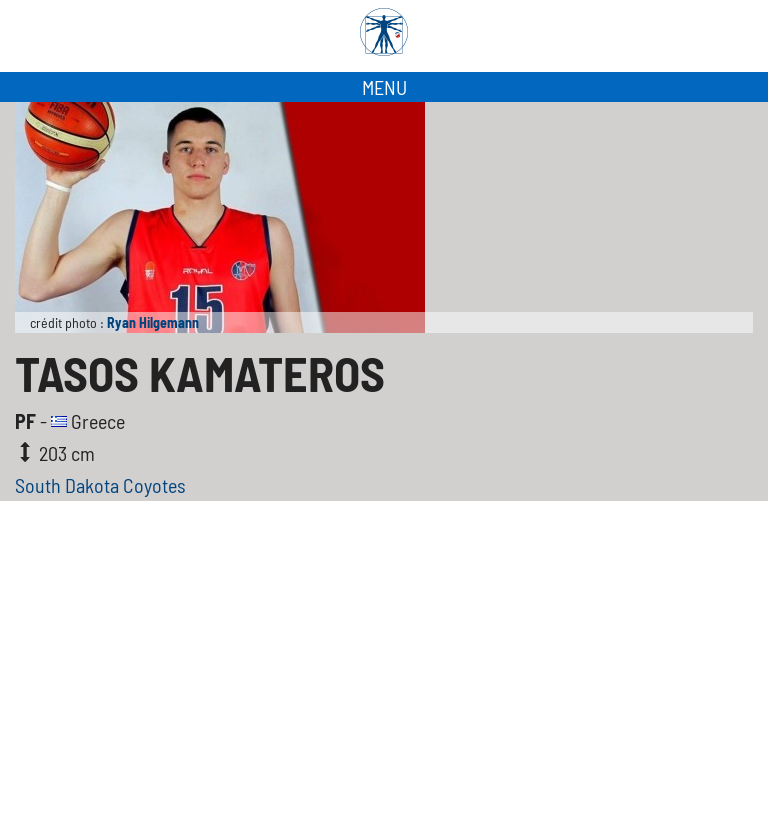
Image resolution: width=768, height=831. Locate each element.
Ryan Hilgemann (153, 322)
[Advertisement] (384, 681)
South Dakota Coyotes (100, 485)
